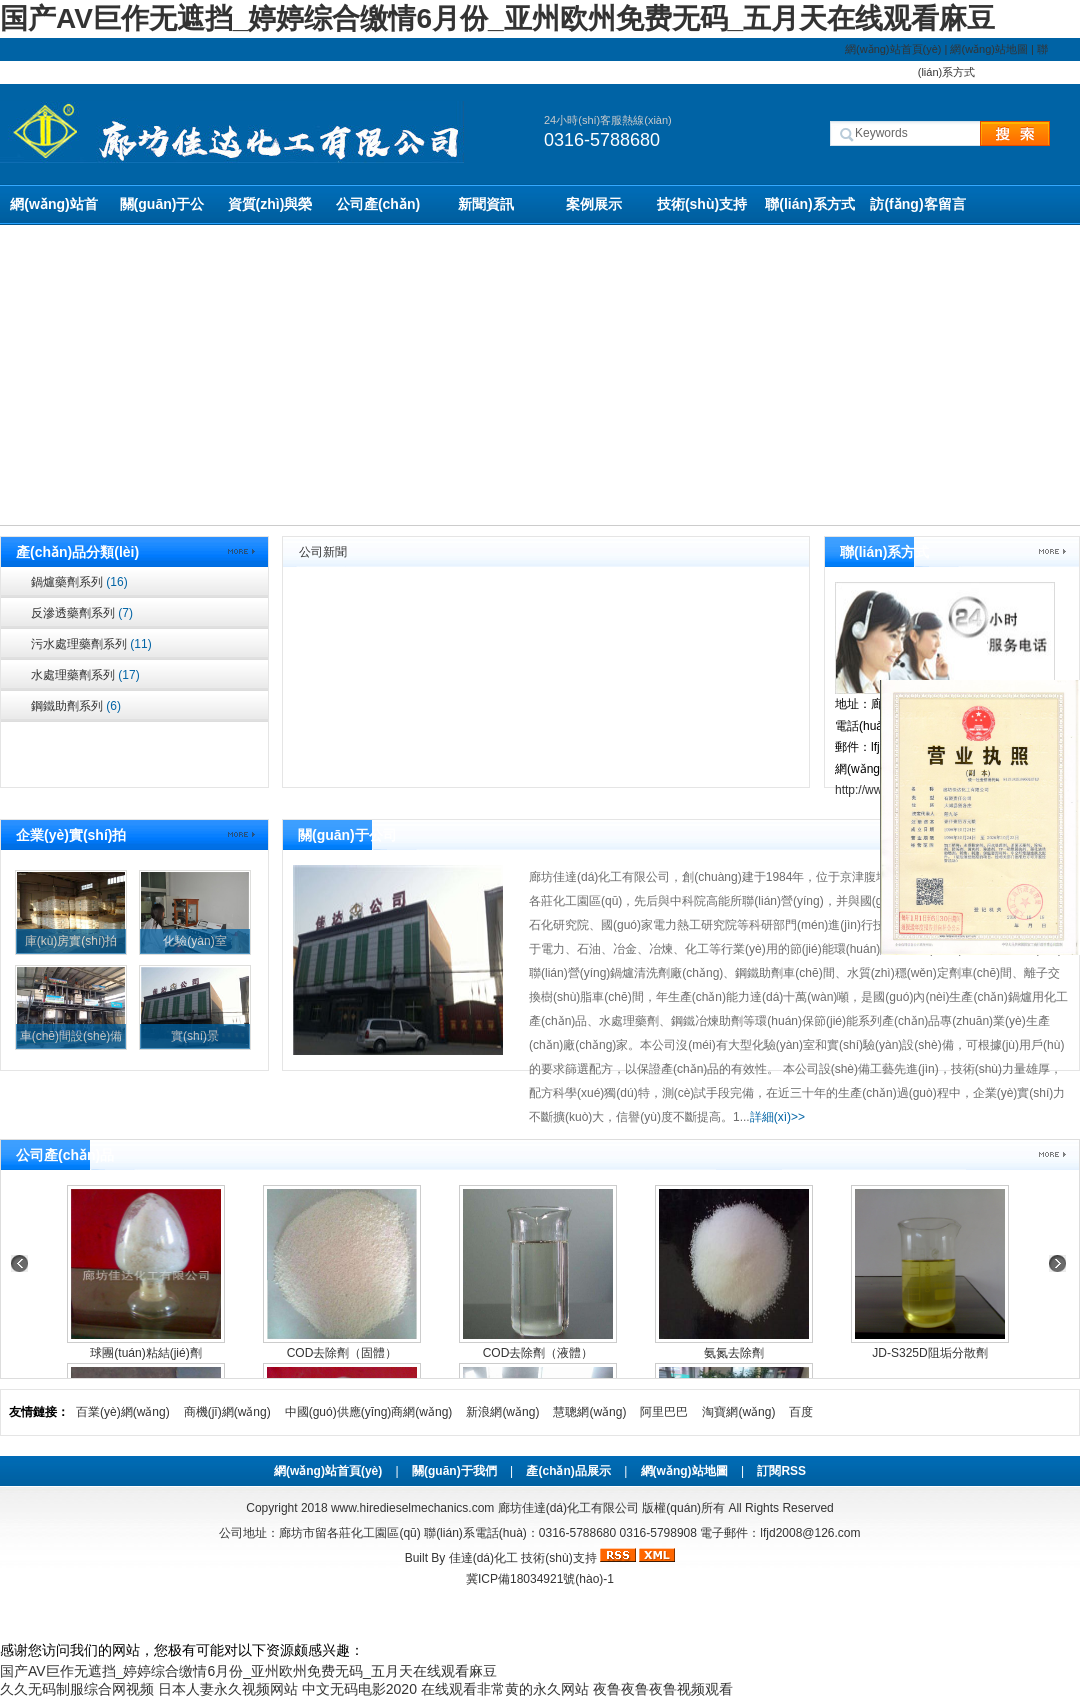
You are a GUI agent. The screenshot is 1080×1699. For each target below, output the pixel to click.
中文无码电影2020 (359, 1689)
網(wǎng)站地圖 (989, 49)
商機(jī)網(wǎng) (227, 1412)
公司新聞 (323, 552)
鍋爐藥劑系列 (79, 582)
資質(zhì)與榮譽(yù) (270, 210)
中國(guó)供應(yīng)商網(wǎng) (369, 1412)
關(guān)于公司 (162, 210)
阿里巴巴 (664, 1412)
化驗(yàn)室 (194, 941)
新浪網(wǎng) (502, 1412)
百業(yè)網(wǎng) (123, 1412)
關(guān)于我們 (454, 1471)
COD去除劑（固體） (342, 1353)
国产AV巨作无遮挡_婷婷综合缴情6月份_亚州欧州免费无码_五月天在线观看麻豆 (497, 18)
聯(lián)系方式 (809, 204)
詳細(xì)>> (777, 1117)
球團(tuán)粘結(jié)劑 (145, 1353)
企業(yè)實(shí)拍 (71, 835)
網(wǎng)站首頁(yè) (893, 49)
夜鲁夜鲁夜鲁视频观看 (663, 1689)
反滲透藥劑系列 (82, 613)
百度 (801, 1412)
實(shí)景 (195, 1036)
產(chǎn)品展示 (568, 1471)
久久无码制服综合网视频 (77, 1689)
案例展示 (594, 204)
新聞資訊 (486, 204)
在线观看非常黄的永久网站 (505, 1689)
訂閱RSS (781, 1471)
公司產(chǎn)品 (378, 210)
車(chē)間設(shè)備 (71, 1036)
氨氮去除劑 (734, 1353)
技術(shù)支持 (702, 204)
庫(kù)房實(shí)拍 (71, 941)
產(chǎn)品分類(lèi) (77, 552)
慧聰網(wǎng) (589, 1412)
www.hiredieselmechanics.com (412, 1508)
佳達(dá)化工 (483, 1558)
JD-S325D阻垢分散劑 (929, 1353)
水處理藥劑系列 (85, 675)
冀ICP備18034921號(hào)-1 (540, 1579)
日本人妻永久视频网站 (228, 1689)
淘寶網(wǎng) (738, 1412)
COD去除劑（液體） (538, 1353)
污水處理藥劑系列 (91, 644)
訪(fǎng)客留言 (917, 204)
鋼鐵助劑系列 (76, 706)
